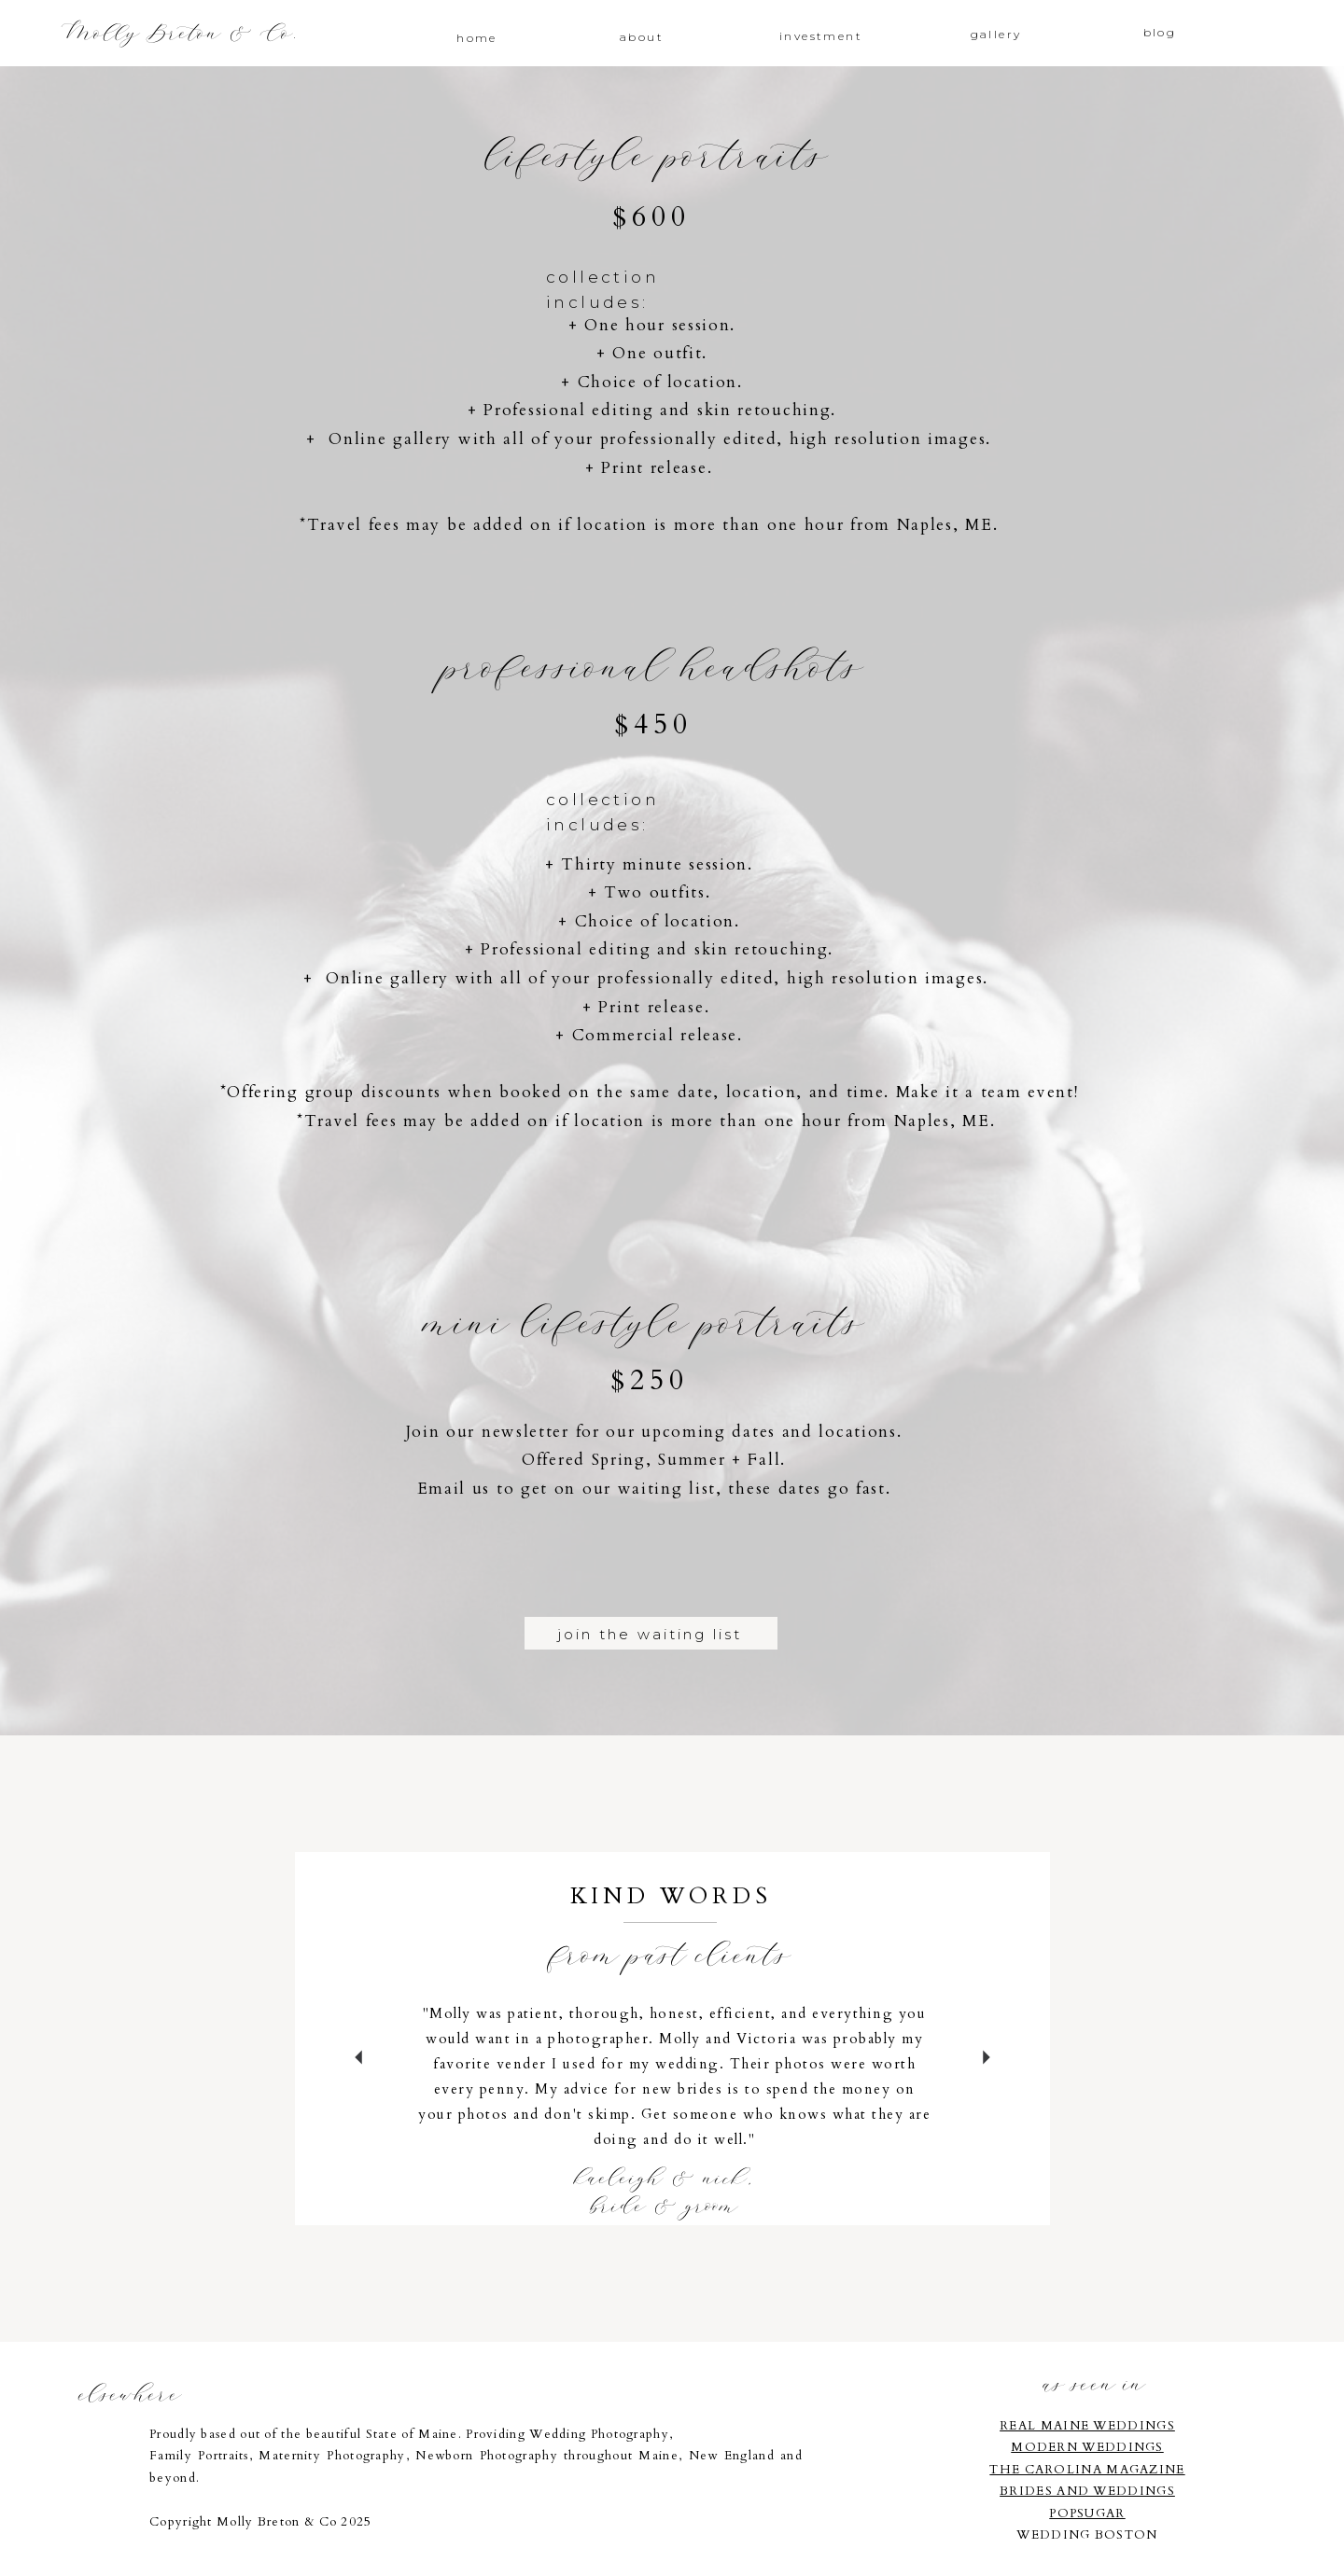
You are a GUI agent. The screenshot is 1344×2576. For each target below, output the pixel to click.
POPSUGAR (1087, 2513)
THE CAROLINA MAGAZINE (1086, 2469)
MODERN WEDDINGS (1087, 2447)
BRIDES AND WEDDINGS (1087, 2491)
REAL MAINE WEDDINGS (1087, 2425)
